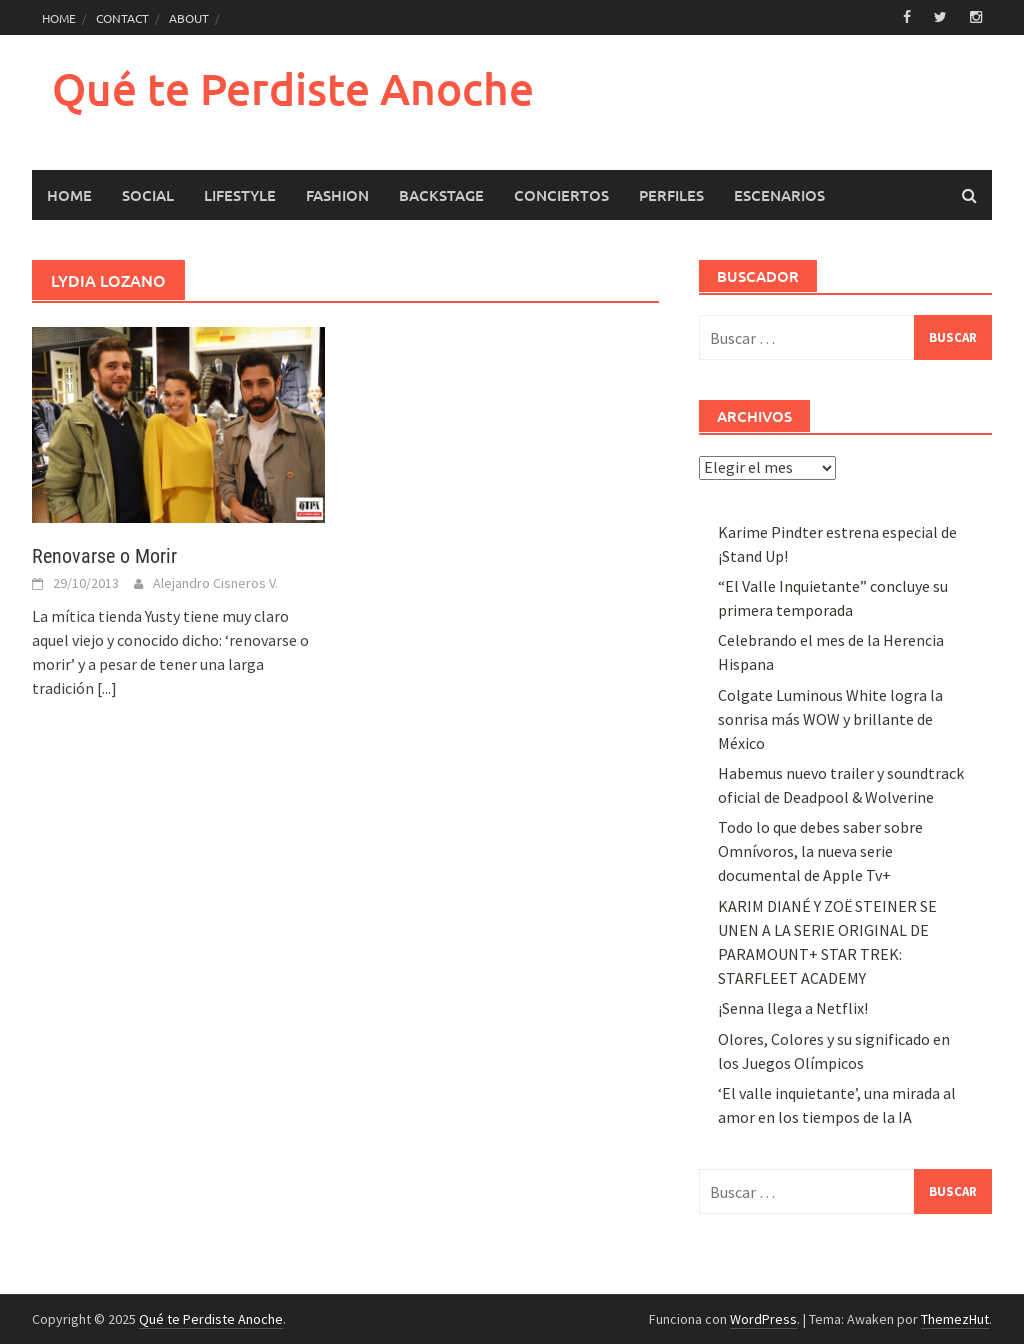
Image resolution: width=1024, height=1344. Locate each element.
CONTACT (122, 18)
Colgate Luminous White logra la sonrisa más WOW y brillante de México (830, 719)
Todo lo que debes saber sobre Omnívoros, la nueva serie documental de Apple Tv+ (820, 851)
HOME (59, 18)
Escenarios (779, 195)
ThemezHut (955, 1319)
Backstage (441, 195)
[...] (107, 688)
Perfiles (671, 195)
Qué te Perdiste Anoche (293, 88)
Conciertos (561, 195)
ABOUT (189, 18)
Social (148, 195)
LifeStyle (240, 195)
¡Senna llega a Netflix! (793, 1008)
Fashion (337, 195)
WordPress (763, 1319)
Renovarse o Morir (104, 556)
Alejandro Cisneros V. (215, 583)
